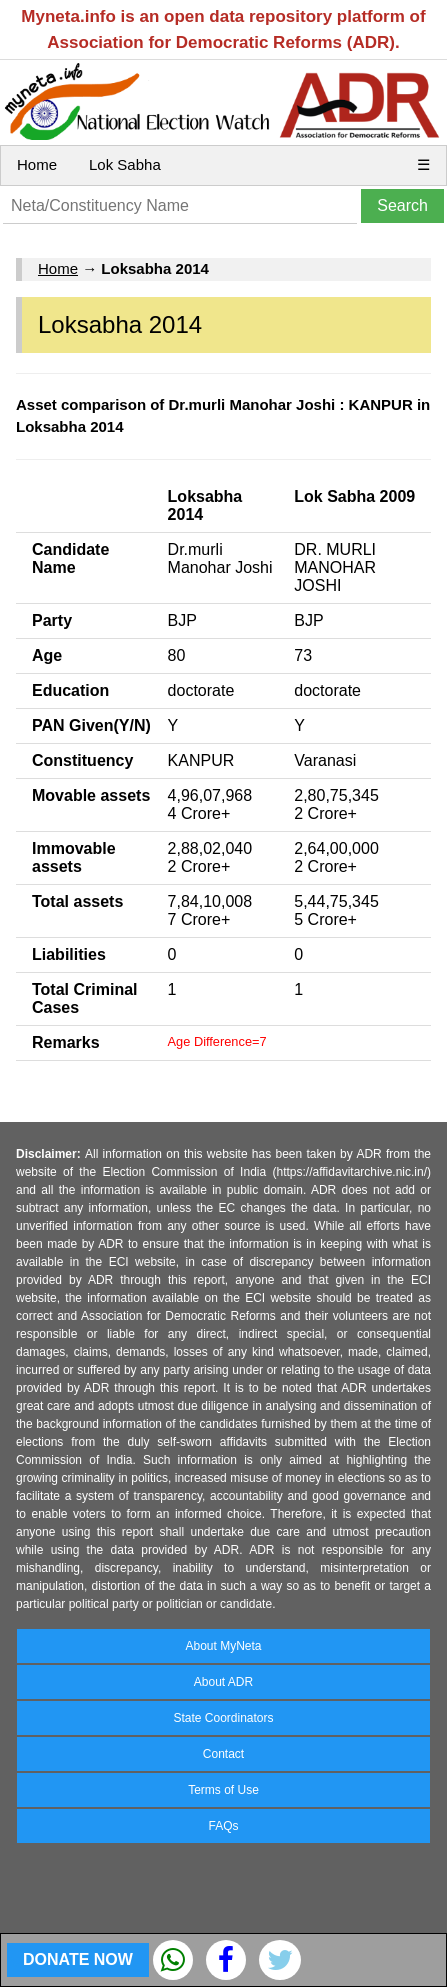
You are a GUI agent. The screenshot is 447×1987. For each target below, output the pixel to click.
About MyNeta (223, 1646)
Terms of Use (223, 1790)
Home (37, 164)
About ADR (223, 1682)
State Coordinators (223, 1718)
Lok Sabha (125, 164)
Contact (223, 1754)
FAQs (223, 1826)
